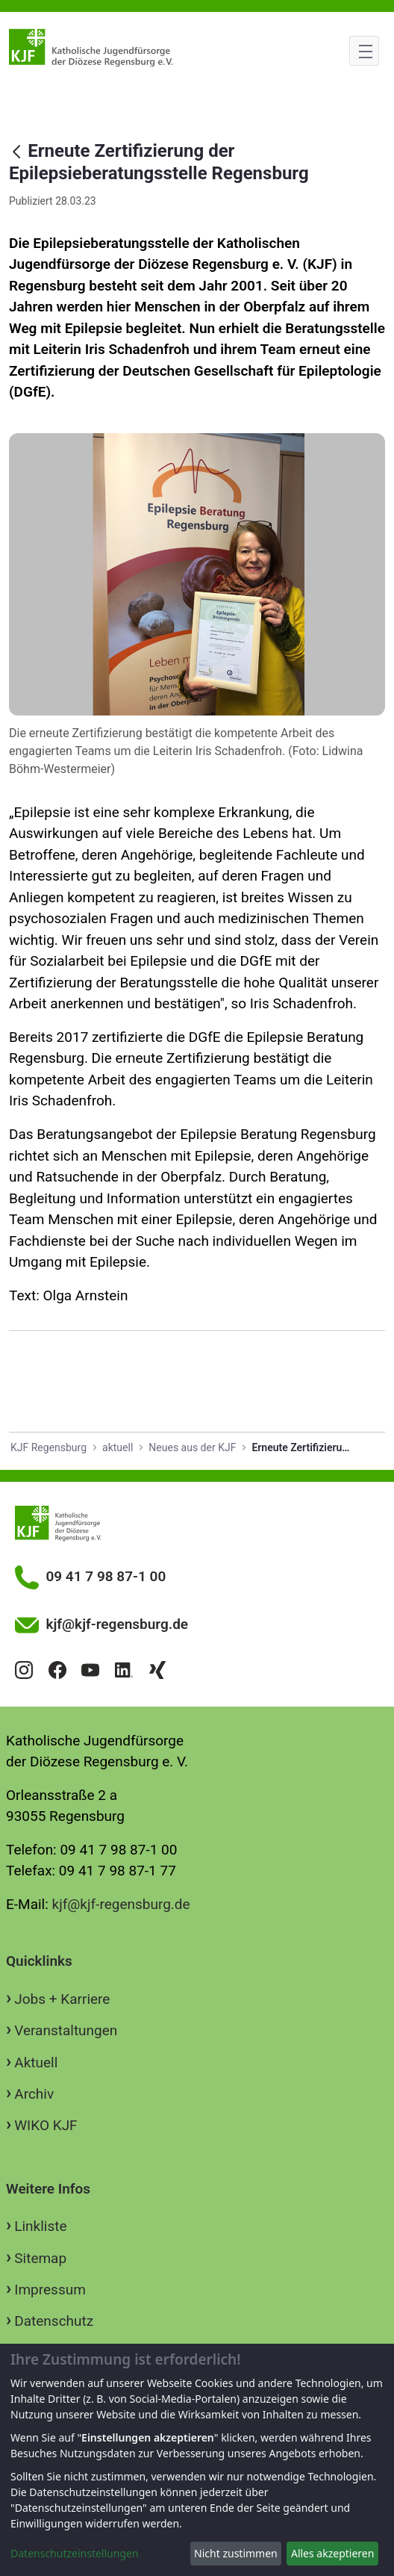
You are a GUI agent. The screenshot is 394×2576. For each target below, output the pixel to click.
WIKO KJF (45, 2125)
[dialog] (197, 2460)
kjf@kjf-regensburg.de (121, 1904)
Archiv (34, 2093)
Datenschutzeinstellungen (74, 2553)
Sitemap (40, 2258)
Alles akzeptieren (332, 2553)
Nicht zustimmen (236, 2553)
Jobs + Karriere (62, 1999)
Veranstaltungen (65, 2030)
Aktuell (35, 2062)
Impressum (50, 2289)
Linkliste (40, 2226)
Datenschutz (53, 2321)
